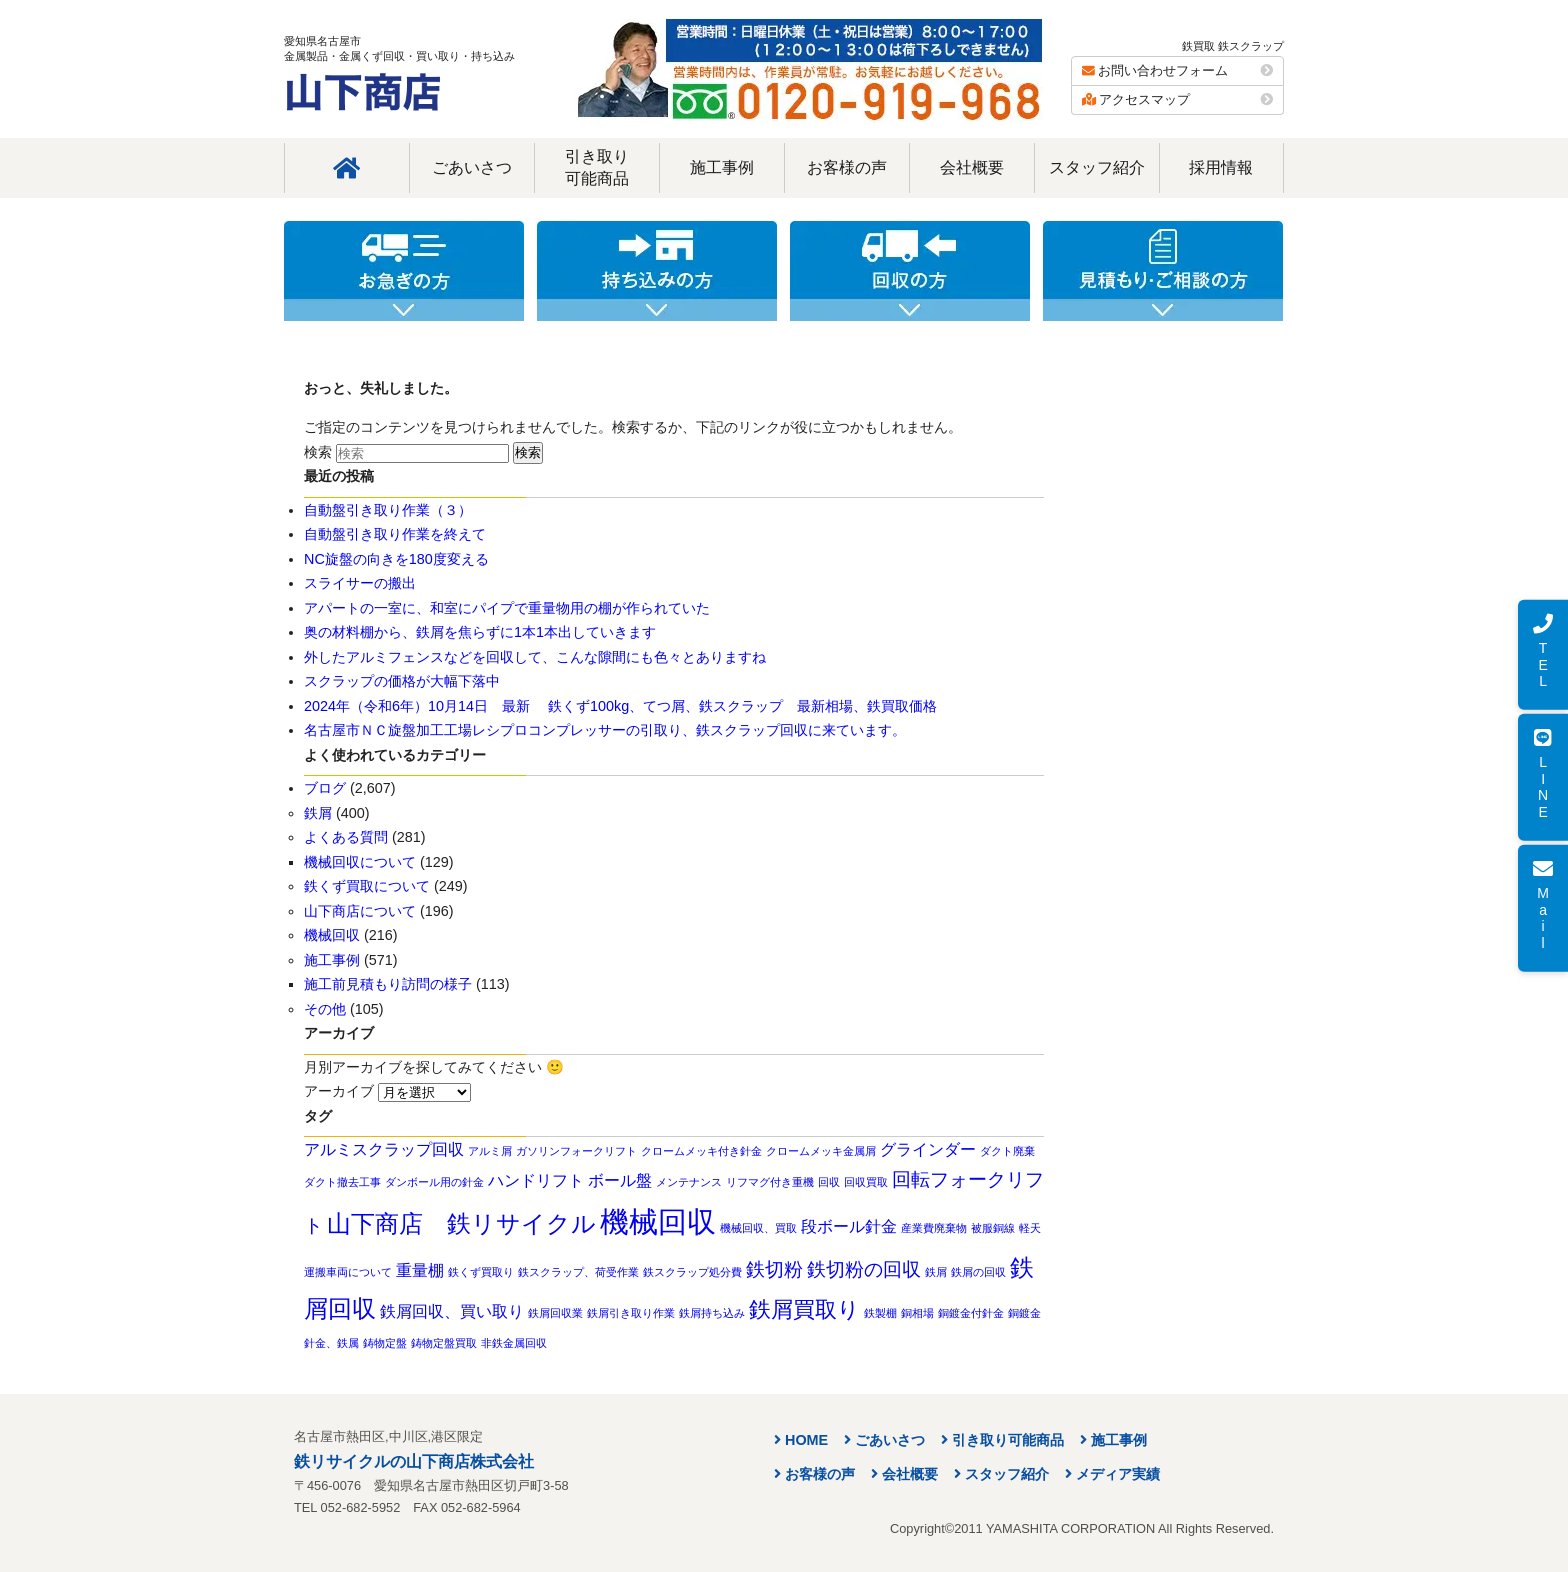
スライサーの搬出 (360, 583)
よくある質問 (346, 837)
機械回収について (360, 862)
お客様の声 (847, 167)
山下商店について (360, 911)
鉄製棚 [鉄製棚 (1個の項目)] (880, 1313)
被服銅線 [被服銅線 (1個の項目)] (993, 1228)
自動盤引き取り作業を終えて (395, 534)
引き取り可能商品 (597, 167)
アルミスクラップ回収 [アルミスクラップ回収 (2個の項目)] (384, 1149)
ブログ (325, 788)
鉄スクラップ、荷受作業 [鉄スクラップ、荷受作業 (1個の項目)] (578, 1272)
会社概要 (972, 167)
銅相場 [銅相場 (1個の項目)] (917, 1313)
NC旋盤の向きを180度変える (396, 559)
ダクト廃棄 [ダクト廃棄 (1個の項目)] (1007, 1151)
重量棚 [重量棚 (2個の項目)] (420, 1270)
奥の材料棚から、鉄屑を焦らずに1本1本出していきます (480, 632)
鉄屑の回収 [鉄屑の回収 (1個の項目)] (978, 1272)
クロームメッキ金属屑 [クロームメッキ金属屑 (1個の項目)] (821, 1151)
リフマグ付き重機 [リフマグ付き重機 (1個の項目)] (770, 1182)
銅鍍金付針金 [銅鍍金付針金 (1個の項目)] (971, 1313)
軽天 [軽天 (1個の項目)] (1030, 1228)
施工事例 (722, 167)
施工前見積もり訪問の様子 (388, 984)
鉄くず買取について (367, 886)
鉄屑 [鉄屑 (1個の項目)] (936, 1272)
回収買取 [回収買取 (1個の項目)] (866, 1182)
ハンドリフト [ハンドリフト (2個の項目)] (536, 1180)
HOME (806, 1440)
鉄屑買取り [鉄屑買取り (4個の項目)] (804, 1309)
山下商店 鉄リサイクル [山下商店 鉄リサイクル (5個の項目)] (461, 1223)
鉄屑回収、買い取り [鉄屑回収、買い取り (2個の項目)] (452, 1311)
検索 (318, 452)
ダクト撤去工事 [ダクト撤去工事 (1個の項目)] (342, 1182)
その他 (325, 1009)
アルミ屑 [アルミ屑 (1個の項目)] (490, 1151)
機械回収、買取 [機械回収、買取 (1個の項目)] (758, 1228)
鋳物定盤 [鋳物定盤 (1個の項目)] (385, 1343)
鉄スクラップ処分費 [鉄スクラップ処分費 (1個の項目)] (692, 1272)
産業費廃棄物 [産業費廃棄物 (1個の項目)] (934, 1228)
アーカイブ (339, 1091)
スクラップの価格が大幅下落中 (402, 681)
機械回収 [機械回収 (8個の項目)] (658, 1221)
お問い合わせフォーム (1178, 70)
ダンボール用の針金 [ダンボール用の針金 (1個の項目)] (434, 1182)
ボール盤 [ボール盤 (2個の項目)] (620, 1180)
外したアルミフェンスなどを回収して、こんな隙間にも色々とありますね (535, 657)
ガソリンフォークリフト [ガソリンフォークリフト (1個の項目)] (576, 1151)
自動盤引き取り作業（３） (388, 510)
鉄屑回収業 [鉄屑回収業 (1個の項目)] (555, 1313)
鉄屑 (318, 813)
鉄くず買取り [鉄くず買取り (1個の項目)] (481, 1272)
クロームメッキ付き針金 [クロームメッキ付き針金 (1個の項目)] (701, 1151)
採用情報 (1221, 167)
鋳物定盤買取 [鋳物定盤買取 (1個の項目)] (444, 1343)
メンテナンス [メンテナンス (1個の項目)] (689, 1182)
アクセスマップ (1178, 99)
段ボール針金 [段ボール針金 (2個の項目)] (849, 1226)
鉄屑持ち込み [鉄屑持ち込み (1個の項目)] (712, 1313)
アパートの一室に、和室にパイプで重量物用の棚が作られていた (507, 608)
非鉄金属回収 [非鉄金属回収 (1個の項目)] (514, 1343)
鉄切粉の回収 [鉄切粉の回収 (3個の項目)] (864, 1269)
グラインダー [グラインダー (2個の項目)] (928, 1149)
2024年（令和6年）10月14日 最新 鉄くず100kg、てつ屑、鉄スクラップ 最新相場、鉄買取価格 (620, 706)
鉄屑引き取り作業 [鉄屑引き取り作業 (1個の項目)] (631, 1313)
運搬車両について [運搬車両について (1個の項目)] (348, 1272)
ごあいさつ (472, 167)
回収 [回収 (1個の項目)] (829, 1182)
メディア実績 (1118, 1474)
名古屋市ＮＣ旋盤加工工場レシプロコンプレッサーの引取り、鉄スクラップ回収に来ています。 (605, 730)
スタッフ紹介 (1097, 167)
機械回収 (332, 935)
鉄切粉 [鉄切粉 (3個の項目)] (774, 1269)
